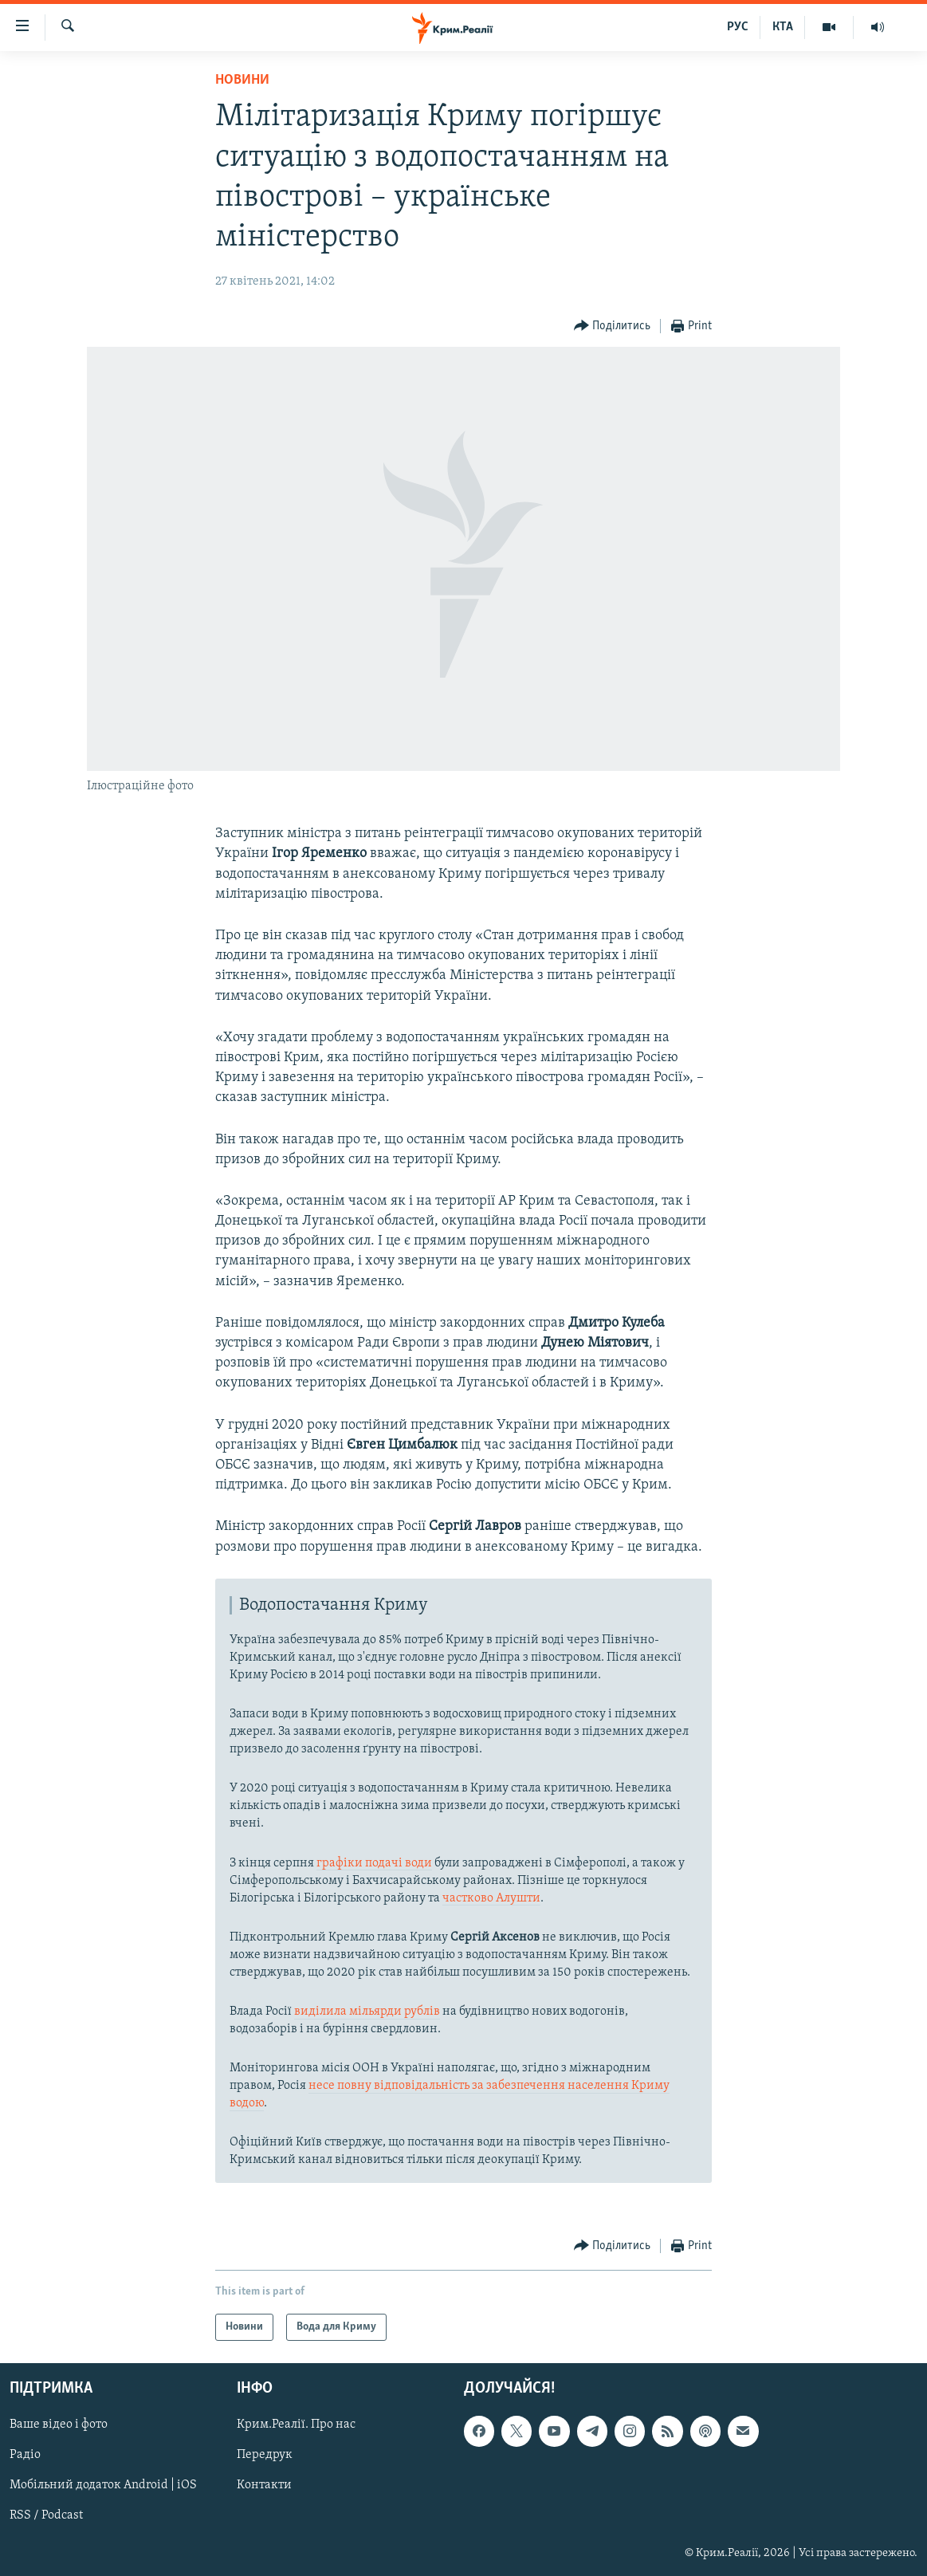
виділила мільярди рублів (367, 2011)
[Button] (612, 326)
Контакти (264, 2486)
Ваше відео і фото (59, 2425)
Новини (242, 80)
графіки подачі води (374, 1863)
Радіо (25, 2455)
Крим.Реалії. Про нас (296, 2425)
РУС (737, 27)
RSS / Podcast (46, 2516)
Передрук (265, 2455)
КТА (782, 27)
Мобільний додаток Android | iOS (103, 2486)
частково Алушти (491, 1898)
